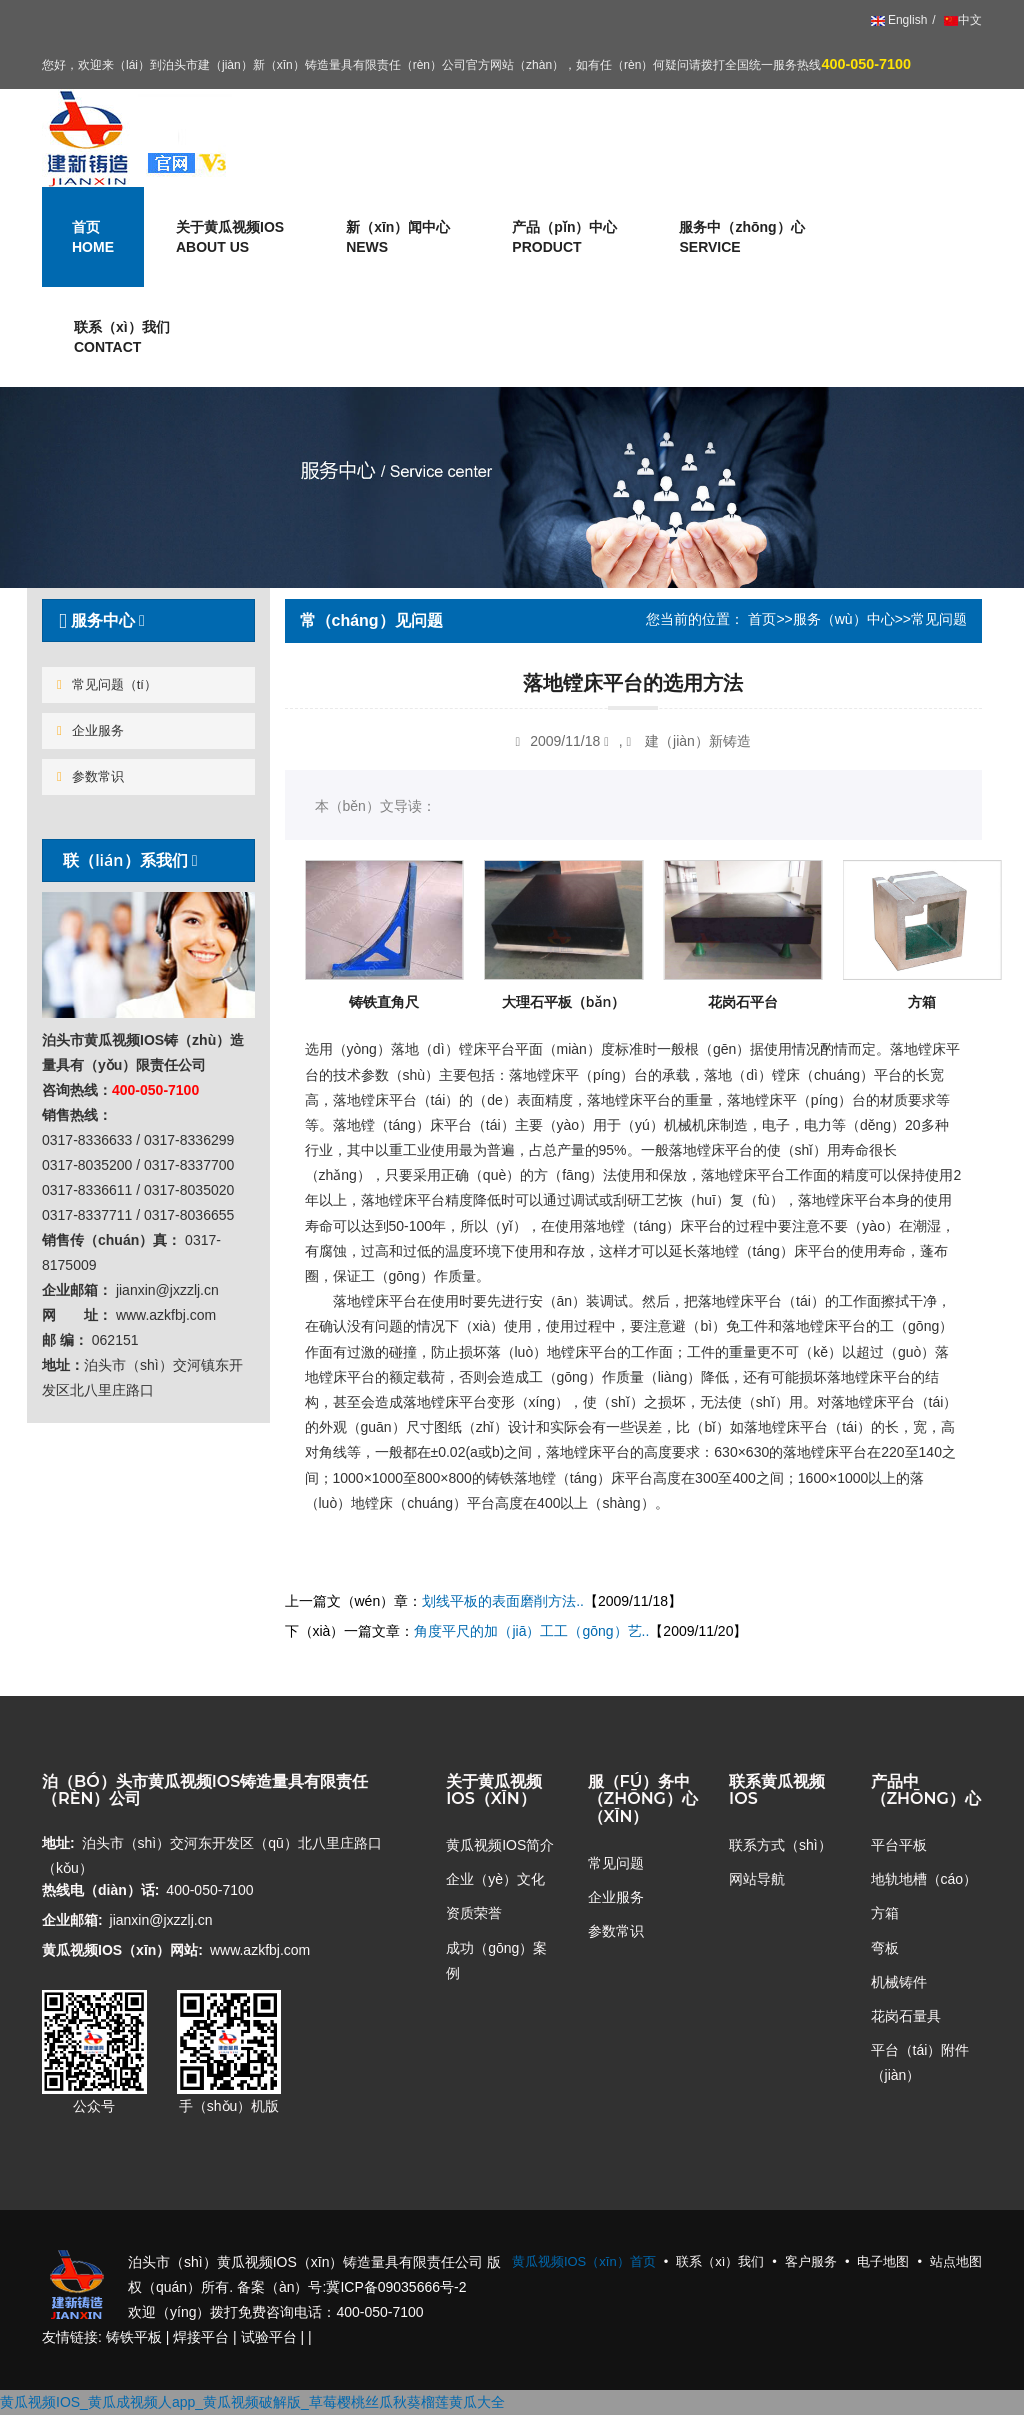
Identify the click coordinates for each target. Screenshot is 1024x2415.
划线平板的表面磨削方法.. (503, 1601)
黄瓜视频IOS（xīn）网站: (122, 1950)
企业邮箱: (72, 1920)
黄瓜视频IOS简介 (500, 1845)
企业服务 (90, 730)
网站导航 (757, 1879)
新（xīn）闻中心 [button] (398, 238)
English (899, 20)
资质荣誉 (474, 1913)
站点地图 (956, 2261)
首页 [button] (93, 238)
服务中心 (99, 620)
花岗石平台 (743, 1001)
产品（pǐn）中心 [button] (564, 238)
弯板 (885, 1948)
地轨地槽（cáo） (924, 1879)
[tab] (148, 620)
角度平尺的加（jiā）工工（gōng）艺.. (531, 1631)
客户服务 (811, 2261)
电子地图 (883, 2261)
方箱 (922, 1001)
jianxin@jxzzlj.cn (161, 1920)
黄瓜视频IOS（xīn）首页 (584, 2261)
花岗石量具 (906, 2016)
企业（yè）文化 (495, 1879)
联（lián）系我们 (125, 860)
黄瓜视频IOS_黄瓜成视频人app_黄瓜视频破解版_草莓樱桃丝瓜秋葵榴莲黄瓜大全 (252, 2402)
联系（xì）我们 (122, 338)
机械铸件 (899, 1982)
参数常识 (90, 776)
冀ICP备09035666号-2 (396, 2287)
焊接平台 (201, 2337)
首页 (762, 619)
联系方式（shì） (780, 1845)
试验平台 (269, 2337)
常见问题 (616, 1863)
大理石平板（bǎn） (564, 1001)
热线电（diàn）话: (100, 1890)
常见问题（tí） (107, 684)
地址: (58, 1843)
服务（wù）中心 (844, 619)
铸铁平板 (134, 2337)
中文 (961, 20)
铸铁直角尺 (384, 1001)
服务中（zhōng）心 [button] (741, 238)
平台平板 (899, 1845)
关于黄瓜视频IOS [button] (230, 238)
